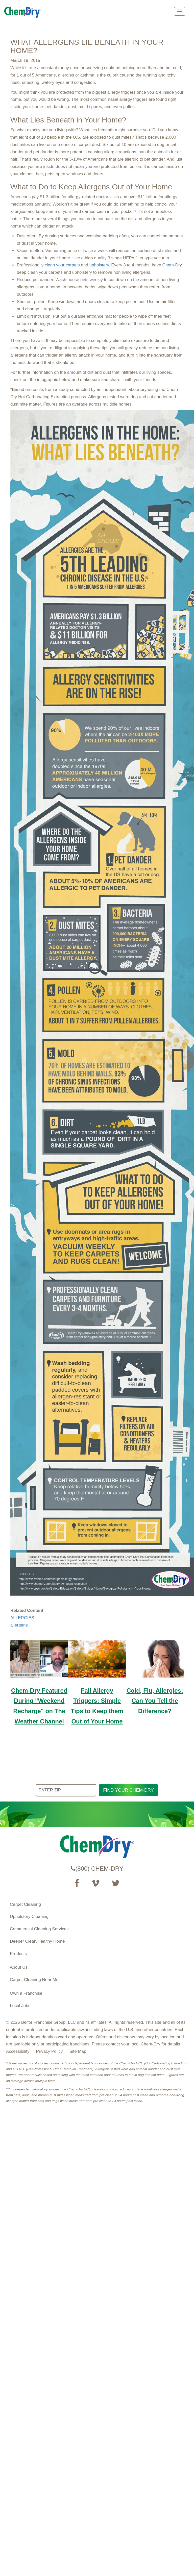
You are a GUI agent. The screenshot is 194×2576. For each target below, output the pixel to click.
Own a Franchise (26, 1993)
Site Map (77, 2051)
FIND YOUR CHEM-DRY (128, 1790)
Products (18, 1953)
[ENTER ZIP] (66, 1790)
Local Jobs (20, 2005)
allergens (19, 1625)
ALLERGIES (22, 1617)
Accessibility (18, 2051)
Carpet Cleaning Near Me (34, 1979)
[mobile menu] (179, 11)
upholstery (99, 265)
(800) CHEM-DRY (97, 1868)
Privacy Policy (49, 2051)
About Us (19, 1967)
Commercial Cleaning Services (39, 1929)
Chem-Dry (172, 265)
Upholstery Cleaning (29, 1916)
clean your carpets (62, 265)
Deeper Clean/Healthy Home (37, 1941)
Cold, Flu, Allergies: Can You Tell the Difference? (155, 1701)
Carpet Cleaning (25, 1904)
